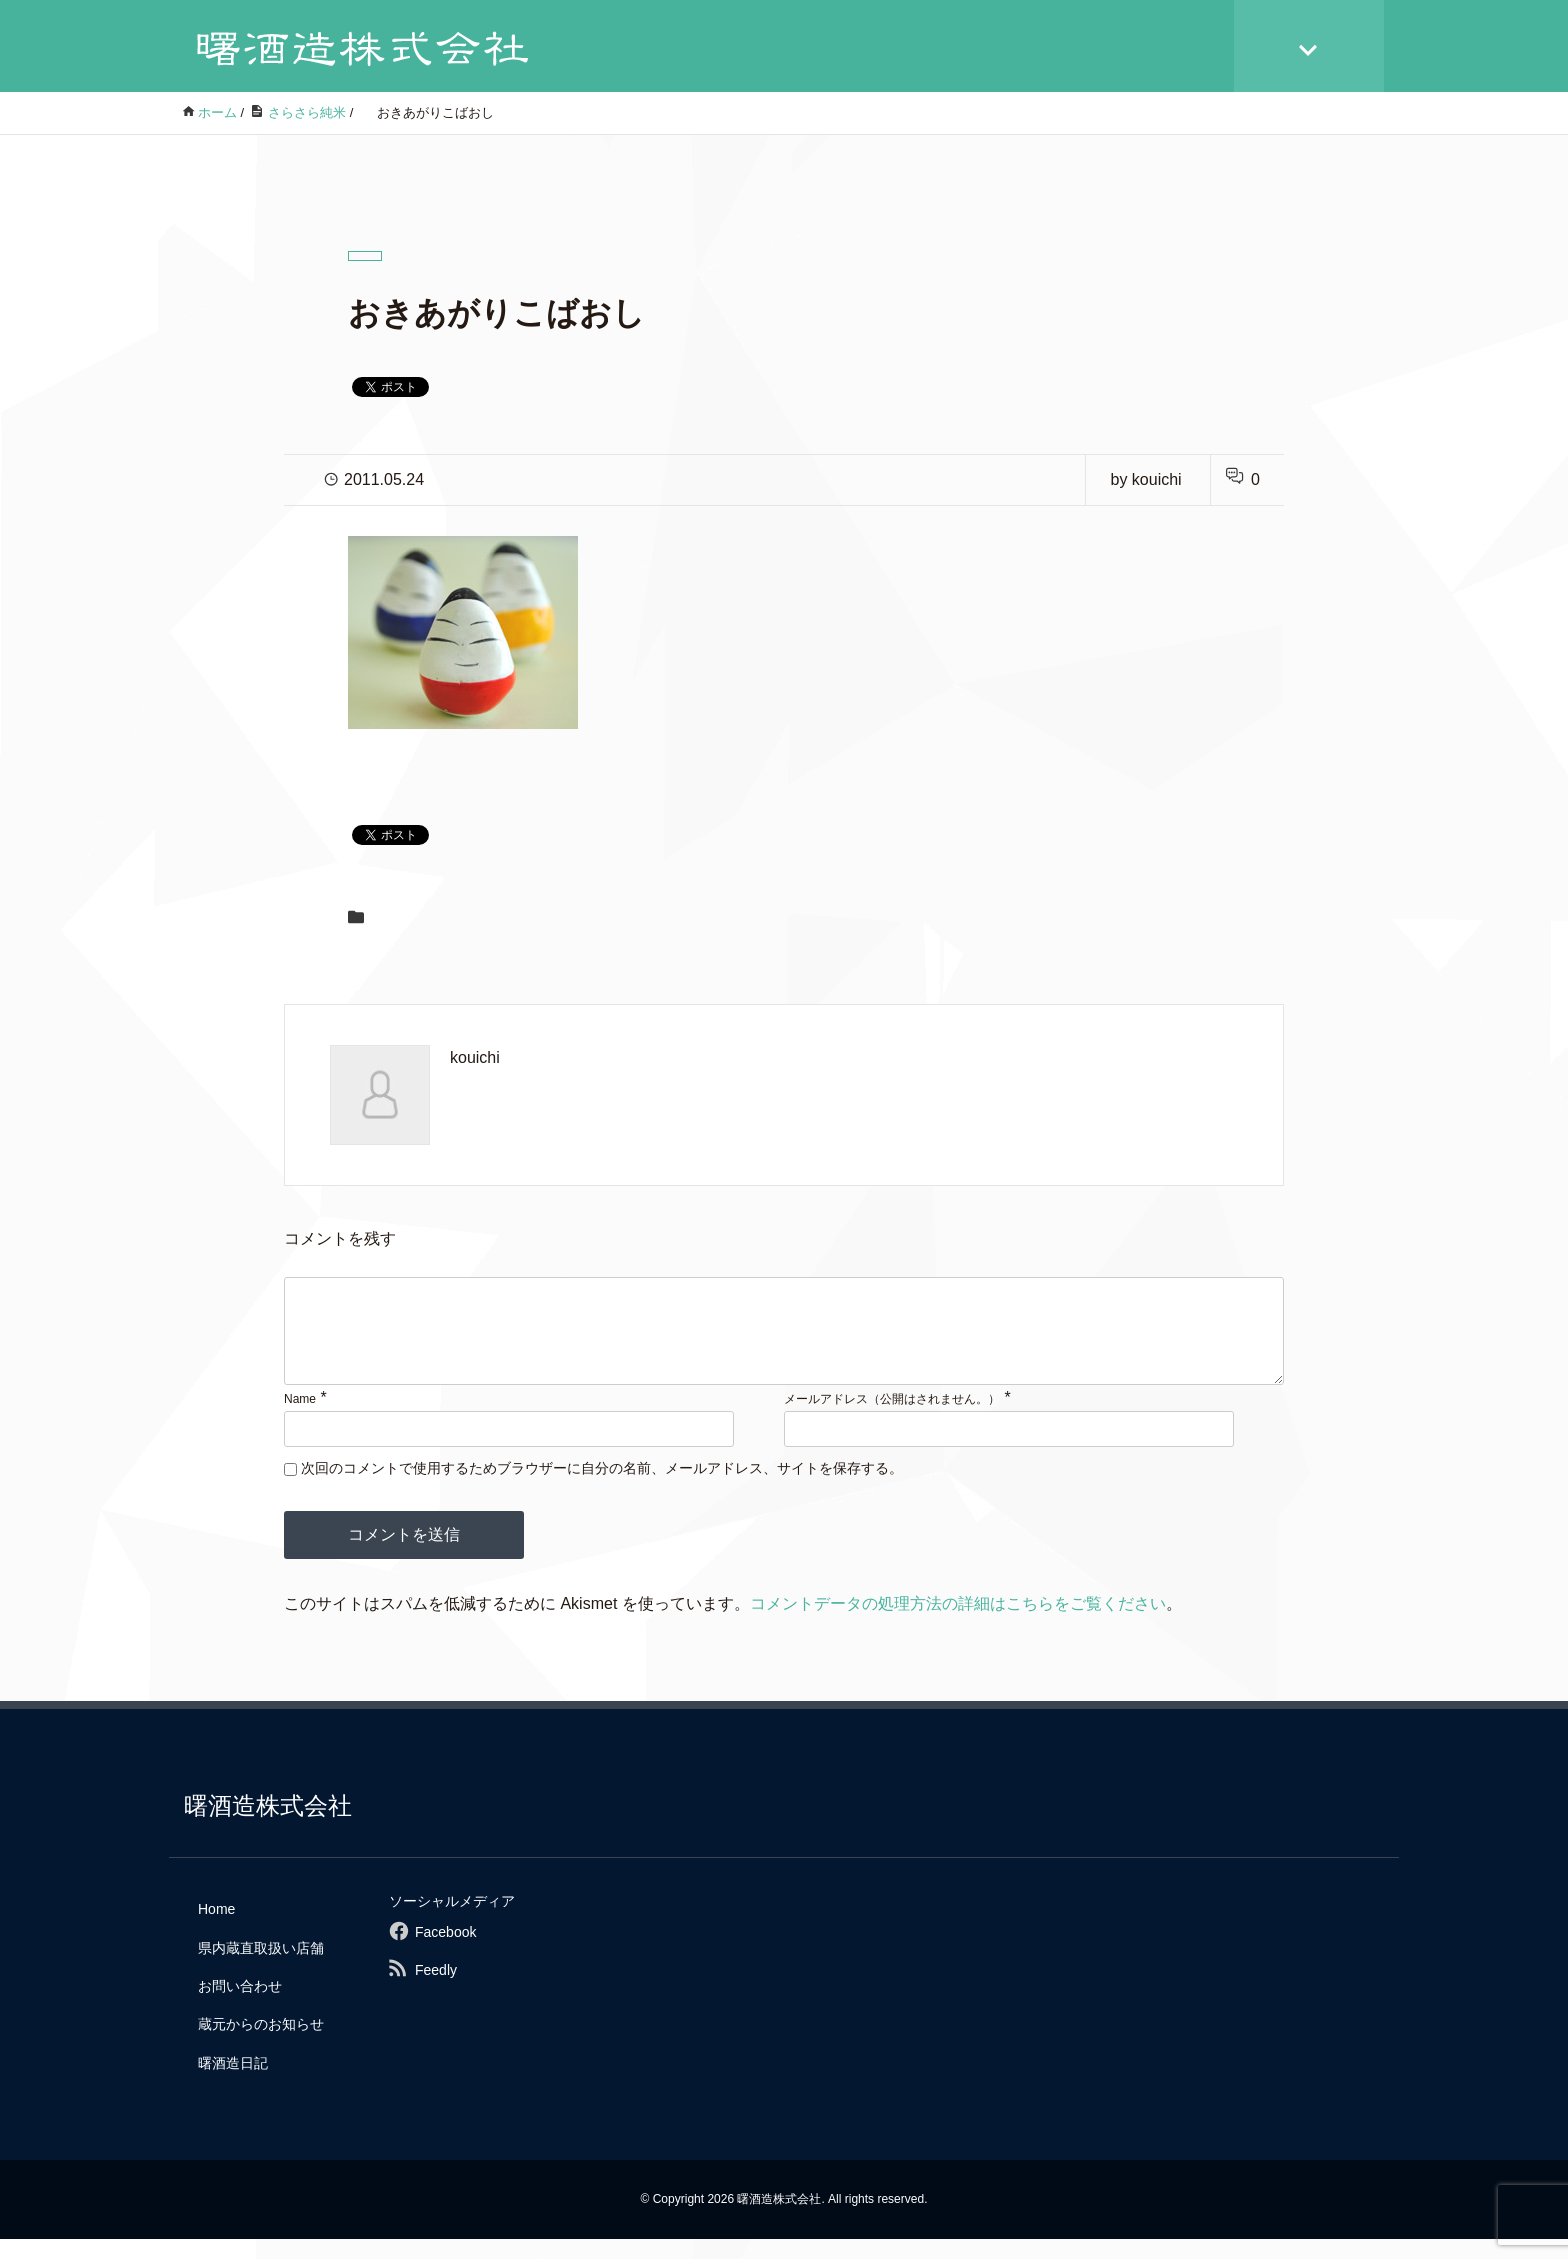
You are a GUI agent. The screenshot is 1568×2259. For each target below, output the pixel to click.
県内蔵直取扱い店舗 (261, 1968)
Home (216, 1929)
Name (300, 1419)
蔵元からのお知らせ (261, 2044)
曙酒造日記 (233, 2083)
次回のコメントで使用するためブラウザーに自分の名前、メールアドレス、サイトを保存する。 (602, 1488)
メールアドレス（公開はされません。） (892, 1419)
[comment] (784, 1341)
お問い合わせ (240, 2006)
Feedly (436, 1990)
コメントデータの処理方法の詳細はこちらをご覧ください (958, 1623)
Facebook (445, 1952)
